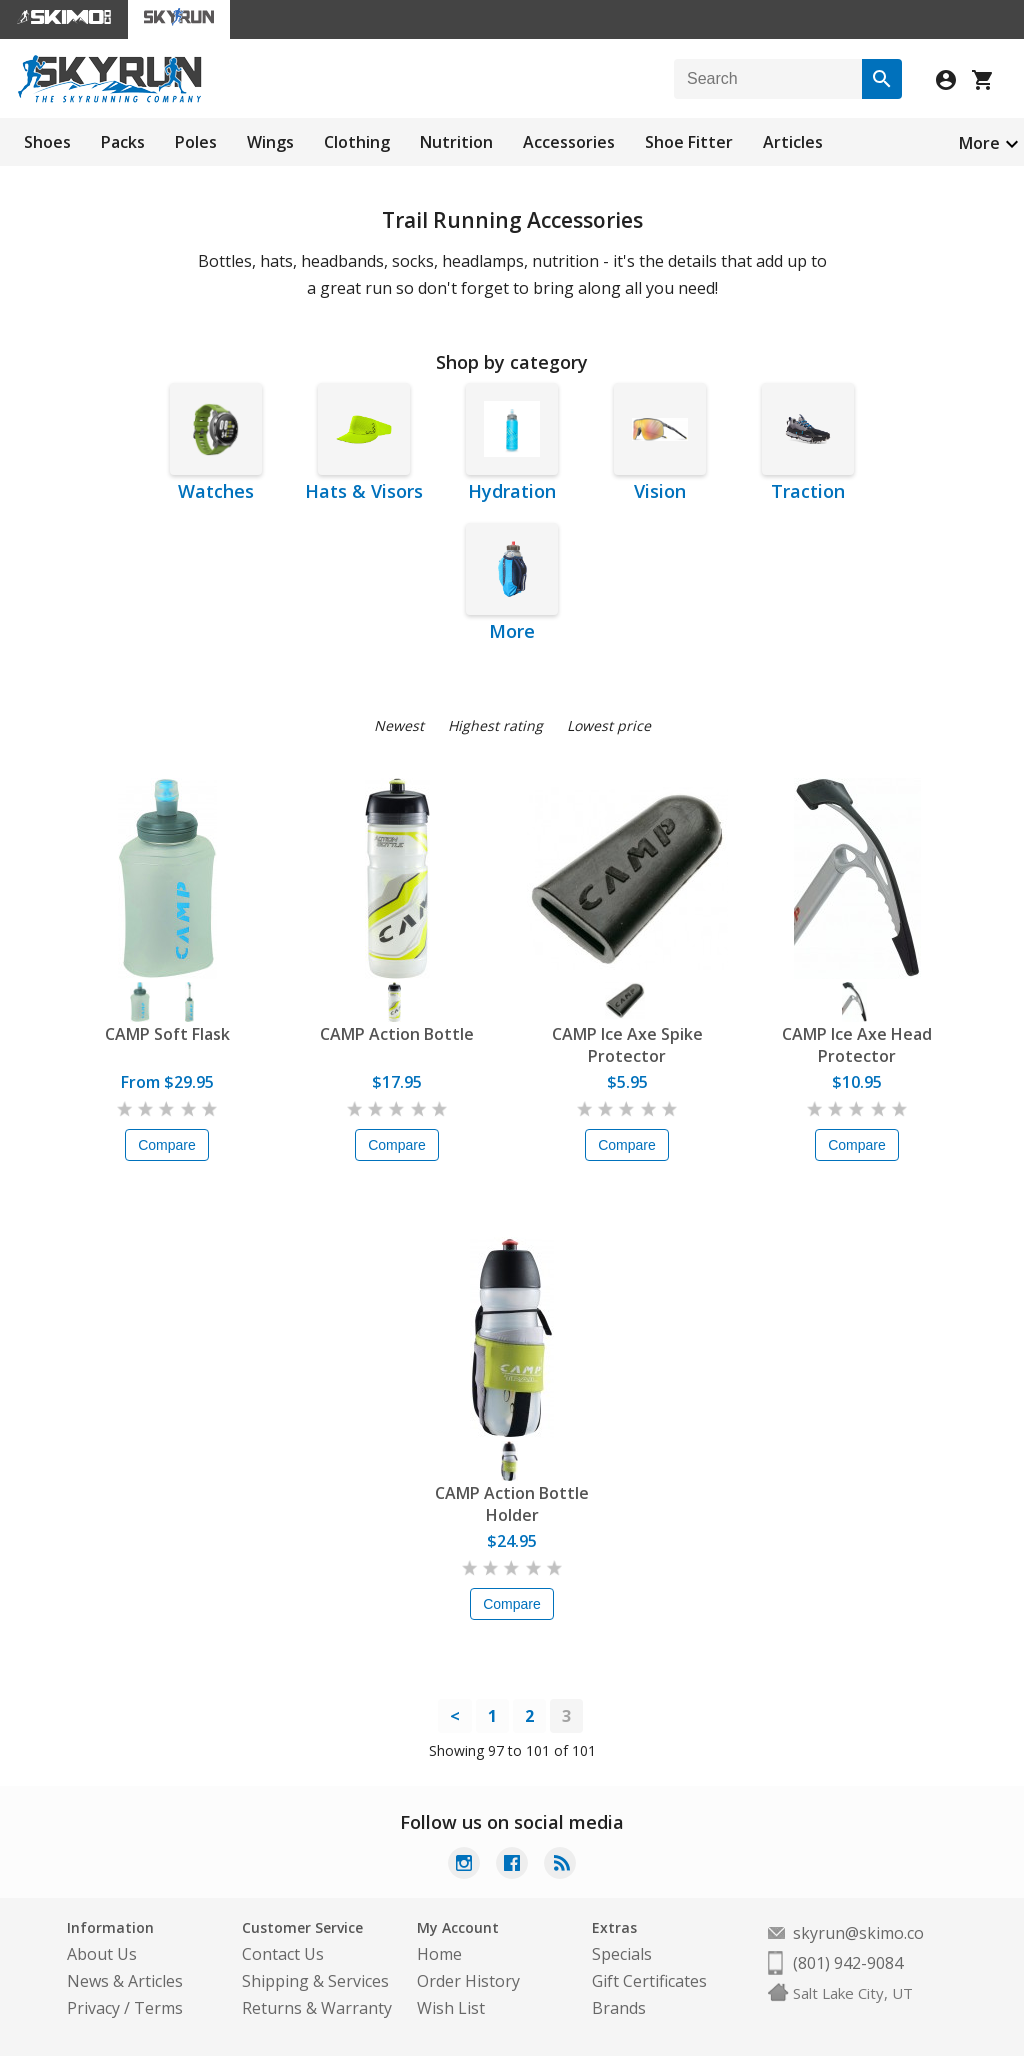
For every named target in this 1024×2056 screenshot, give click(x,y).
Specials (622, 1954)
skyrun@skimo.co (858, 1933)
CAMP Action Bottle (397, 1034)
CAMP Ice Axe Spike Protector (627, 1045)
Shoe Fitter (689, 142)
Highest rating (495, 725)
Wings (270, 142)
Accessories (569, 142)
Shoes (47, 142)
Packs (123, 142)
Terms (158, 2008)
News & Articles (125, 1981)
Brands (619, 2008)
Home (439, 1954)
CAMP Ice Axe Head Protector (857, 1045)
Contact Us (283, 1954)
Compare (167, 1145)
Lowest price (609, 725)
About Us (102, 1954)
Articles (793, 142)
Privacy (93, 2008)
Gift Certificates (649, 1981)
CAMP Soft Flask (167, 1034)
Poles (196, 142)
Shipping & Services (315, 1981)
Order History (468, 1981)
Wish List (451, 2008)
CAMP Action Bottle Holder (512, 1504)
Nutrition (456, 142)
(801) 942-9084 (848, 1963)
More (979, 143)
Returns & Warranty (317, 2008)
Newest (399, 725)
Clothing (357, 142)
